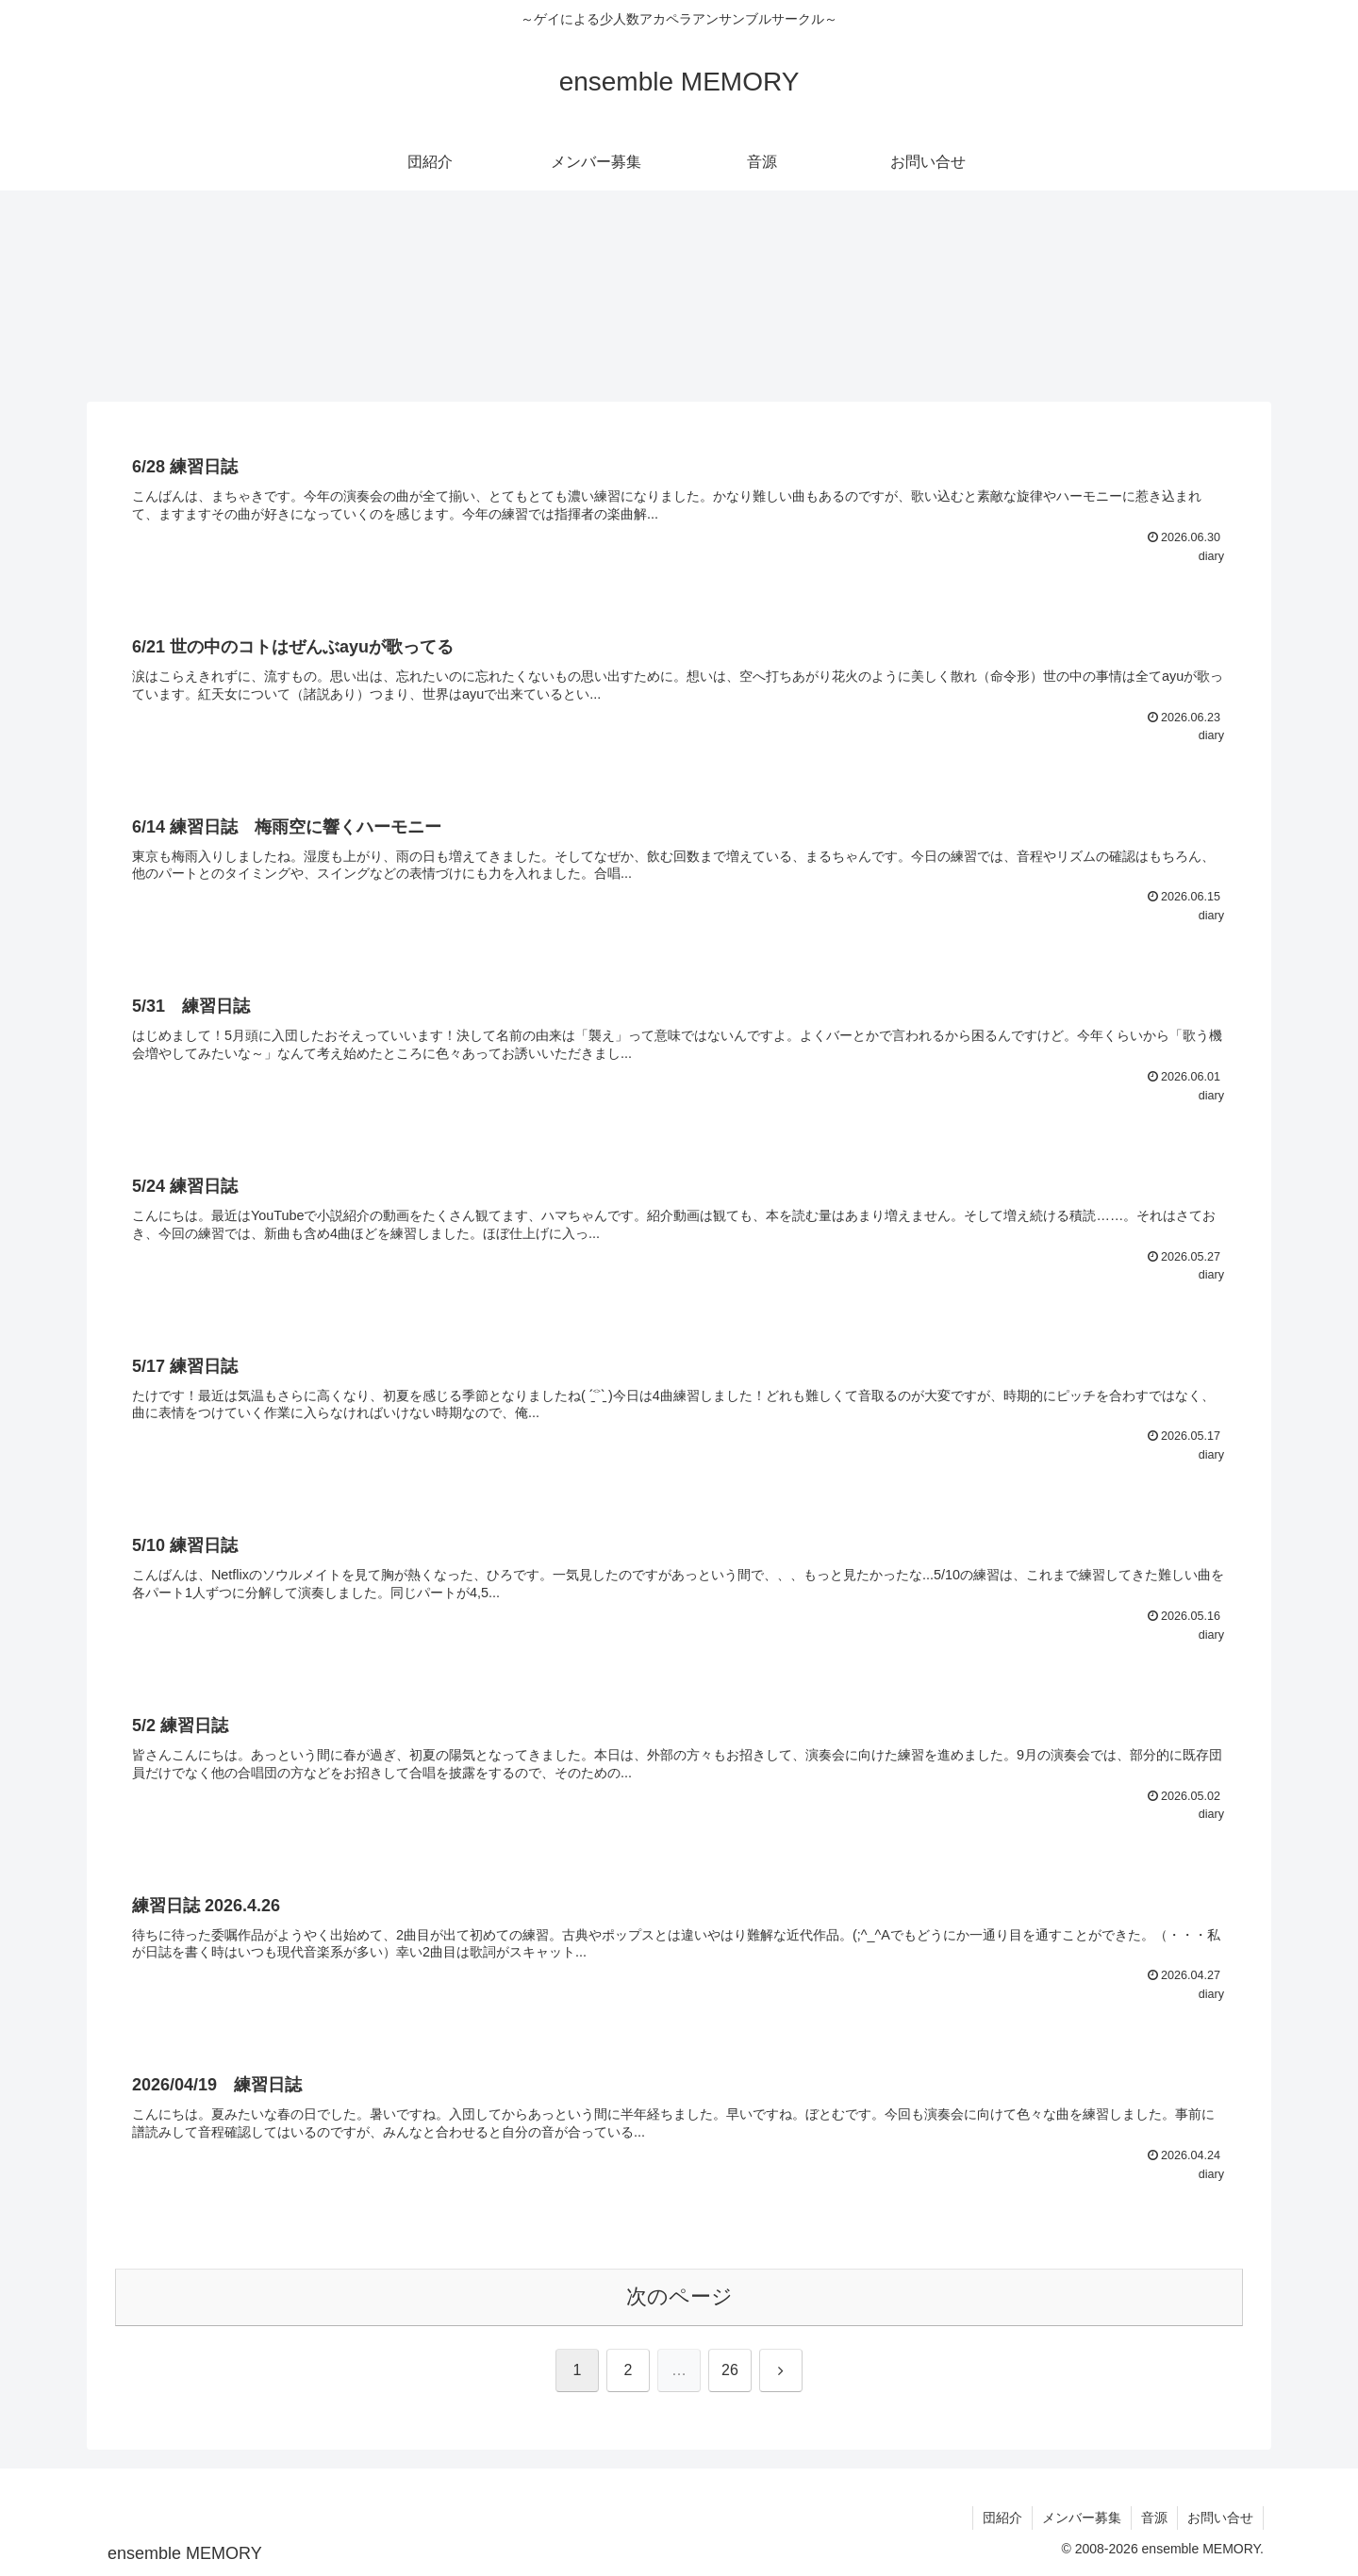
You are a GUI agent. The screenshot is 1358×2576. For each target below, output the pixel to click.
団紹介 (1002, 2517)
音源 (1154, 2517)
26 (729, 2370)
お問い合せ (1220, 2517)
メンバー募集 (1081, 2517)
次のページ (679, 2296)
